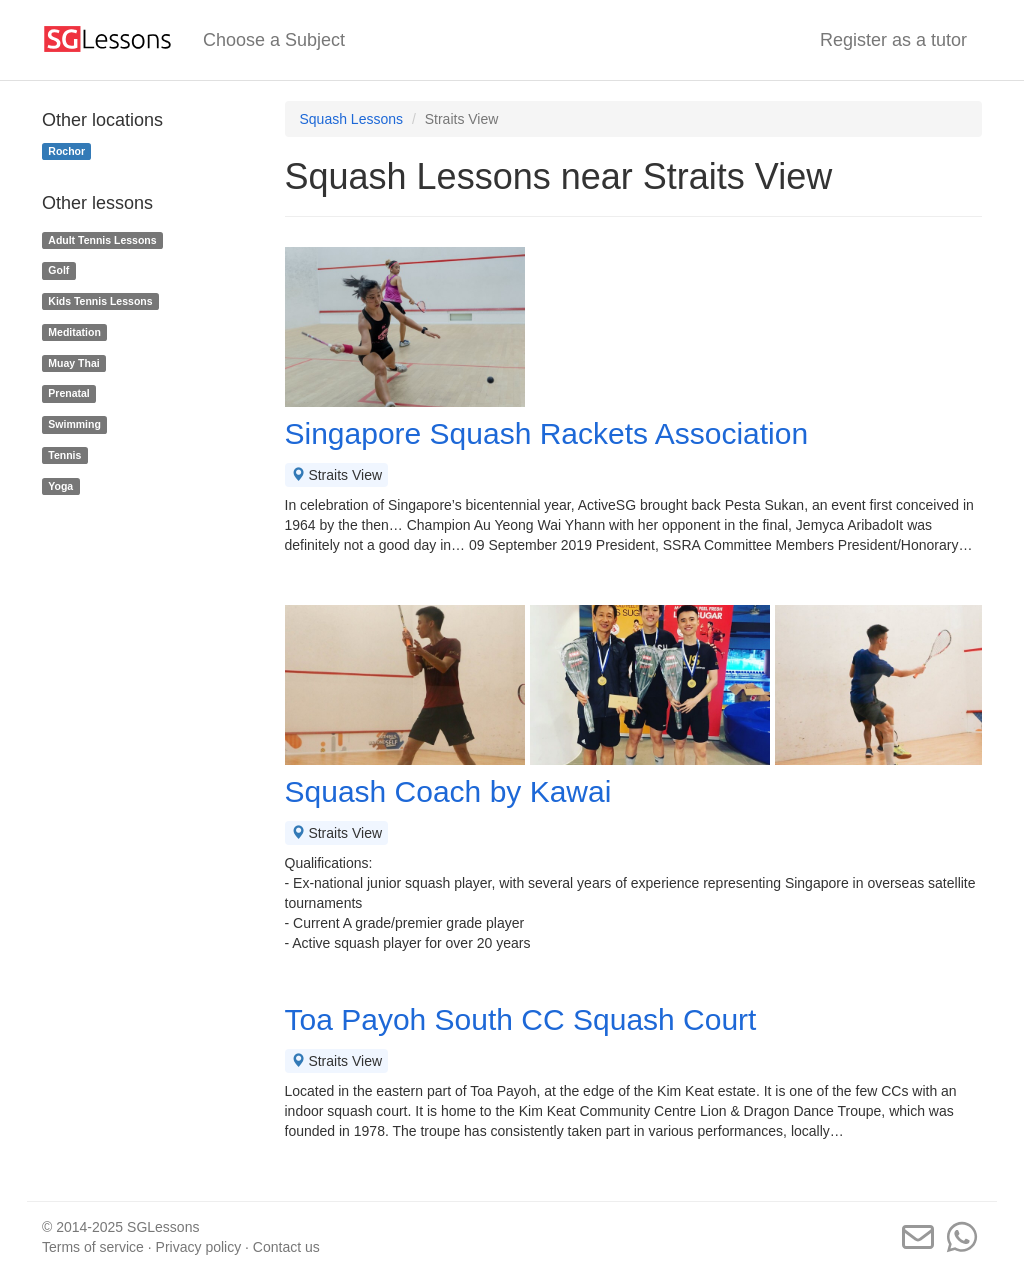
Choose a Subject (274, 40)
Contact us (286, 1247)
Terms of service (93, 1247)
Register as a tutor (893, 40)
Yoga (60, 486)
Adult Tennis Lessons (102, 240)
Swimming (74, 424)
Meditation (74, 332)
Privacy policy (199, 1247)
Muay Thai (73, 363)
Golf (58, 270)
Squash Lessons (352, 119)
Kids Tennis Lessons (100, 301)
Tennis (64, 455)
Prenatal (68, 394)
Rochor (66, 151)
